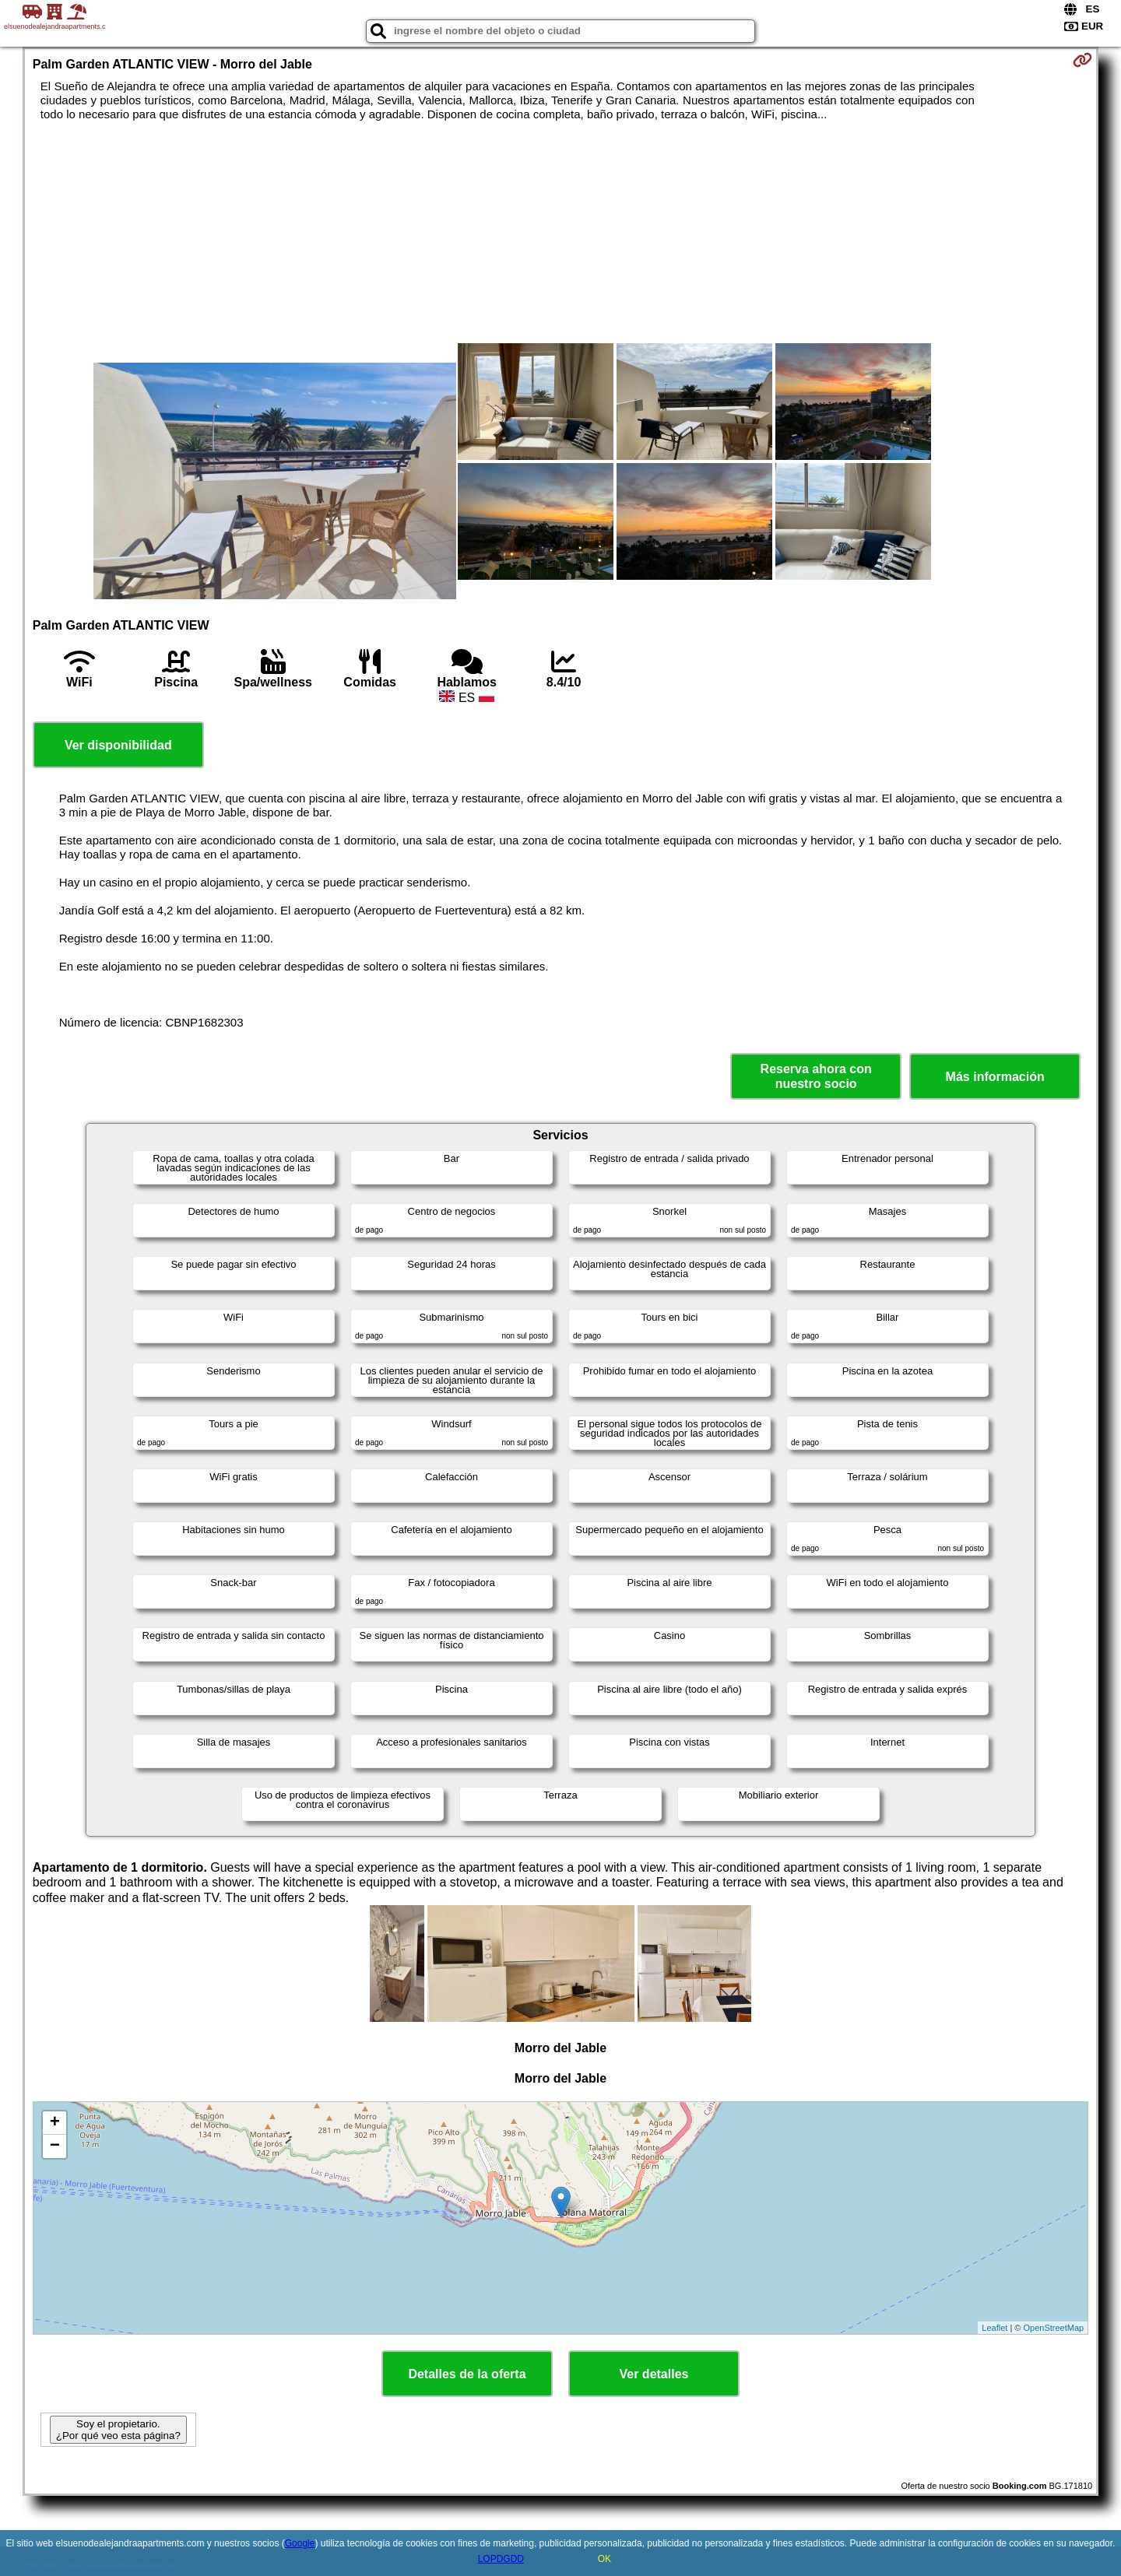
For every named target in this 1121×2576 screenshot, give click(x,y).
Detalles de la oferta (466, 2374)
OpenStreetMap (1054, 2327)
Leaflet (994, 2327)
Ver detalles (654, 2374)
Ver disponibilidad (118, 745)
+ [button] (55, 2123)
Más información (995, 1076)
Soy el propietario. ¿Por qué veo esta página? (118, 2429)
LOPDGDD (501, 2558)
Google (300, 2543)
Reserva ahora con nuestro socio (816, 1076)
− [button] (55, 2146)
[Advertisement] (274, 246)
